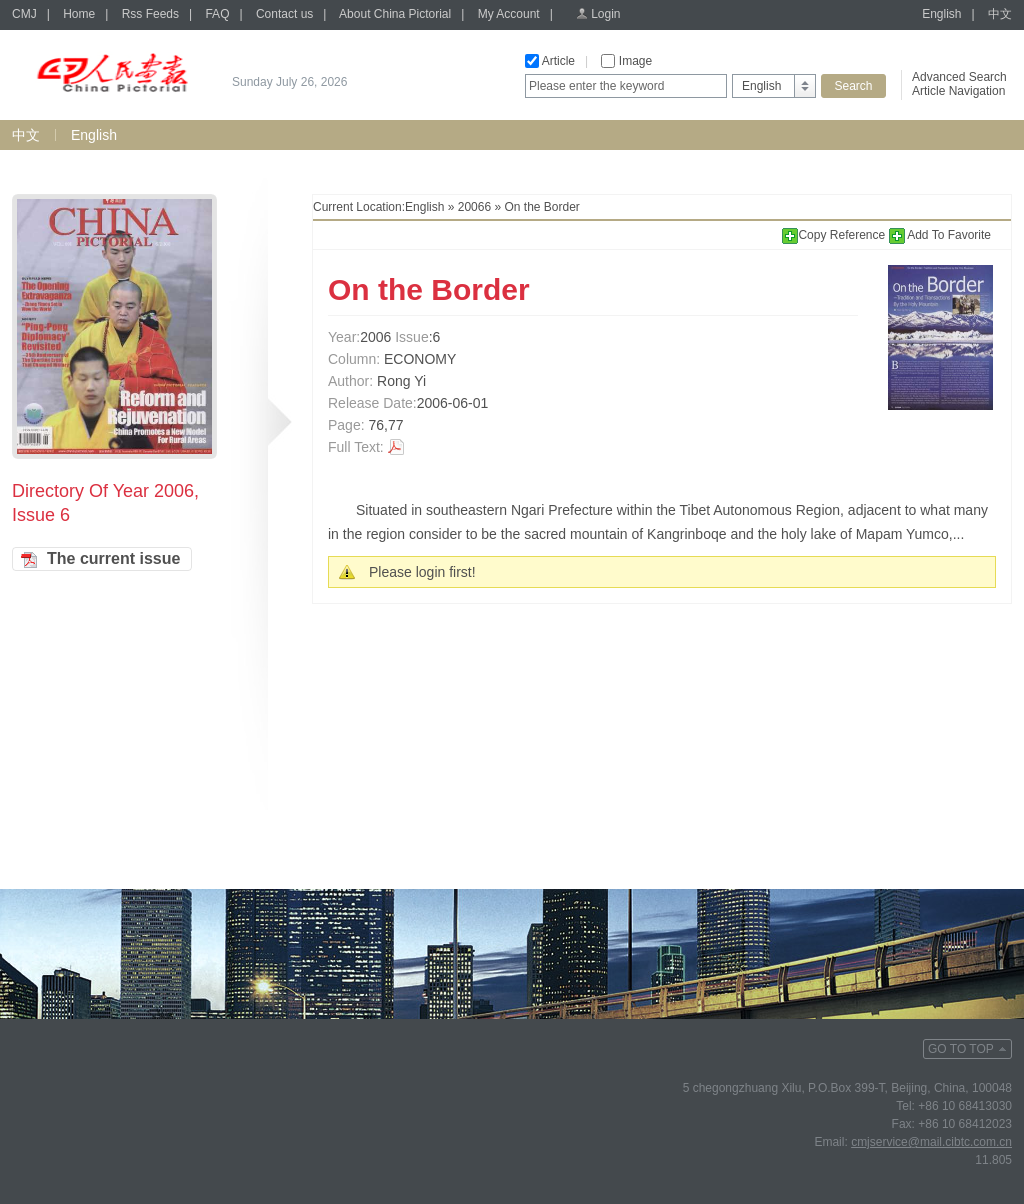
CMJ (24, 14)
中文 (1000, 14)
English (941, 14)
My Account (509, 14)
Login (605, 14)
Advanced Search (959, 77)
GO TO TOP (961, 1049)
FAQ (217, 14)
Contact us (284, 14)
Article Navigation (958, 91)
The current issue (113, 558)
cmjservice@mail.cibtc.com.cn (931, 1142)
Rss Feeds (150, 14)
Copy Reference (835, 235)
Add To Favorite (940, 235)
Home (79, 14)
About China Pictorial (395, 14)
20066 (474, 207)
